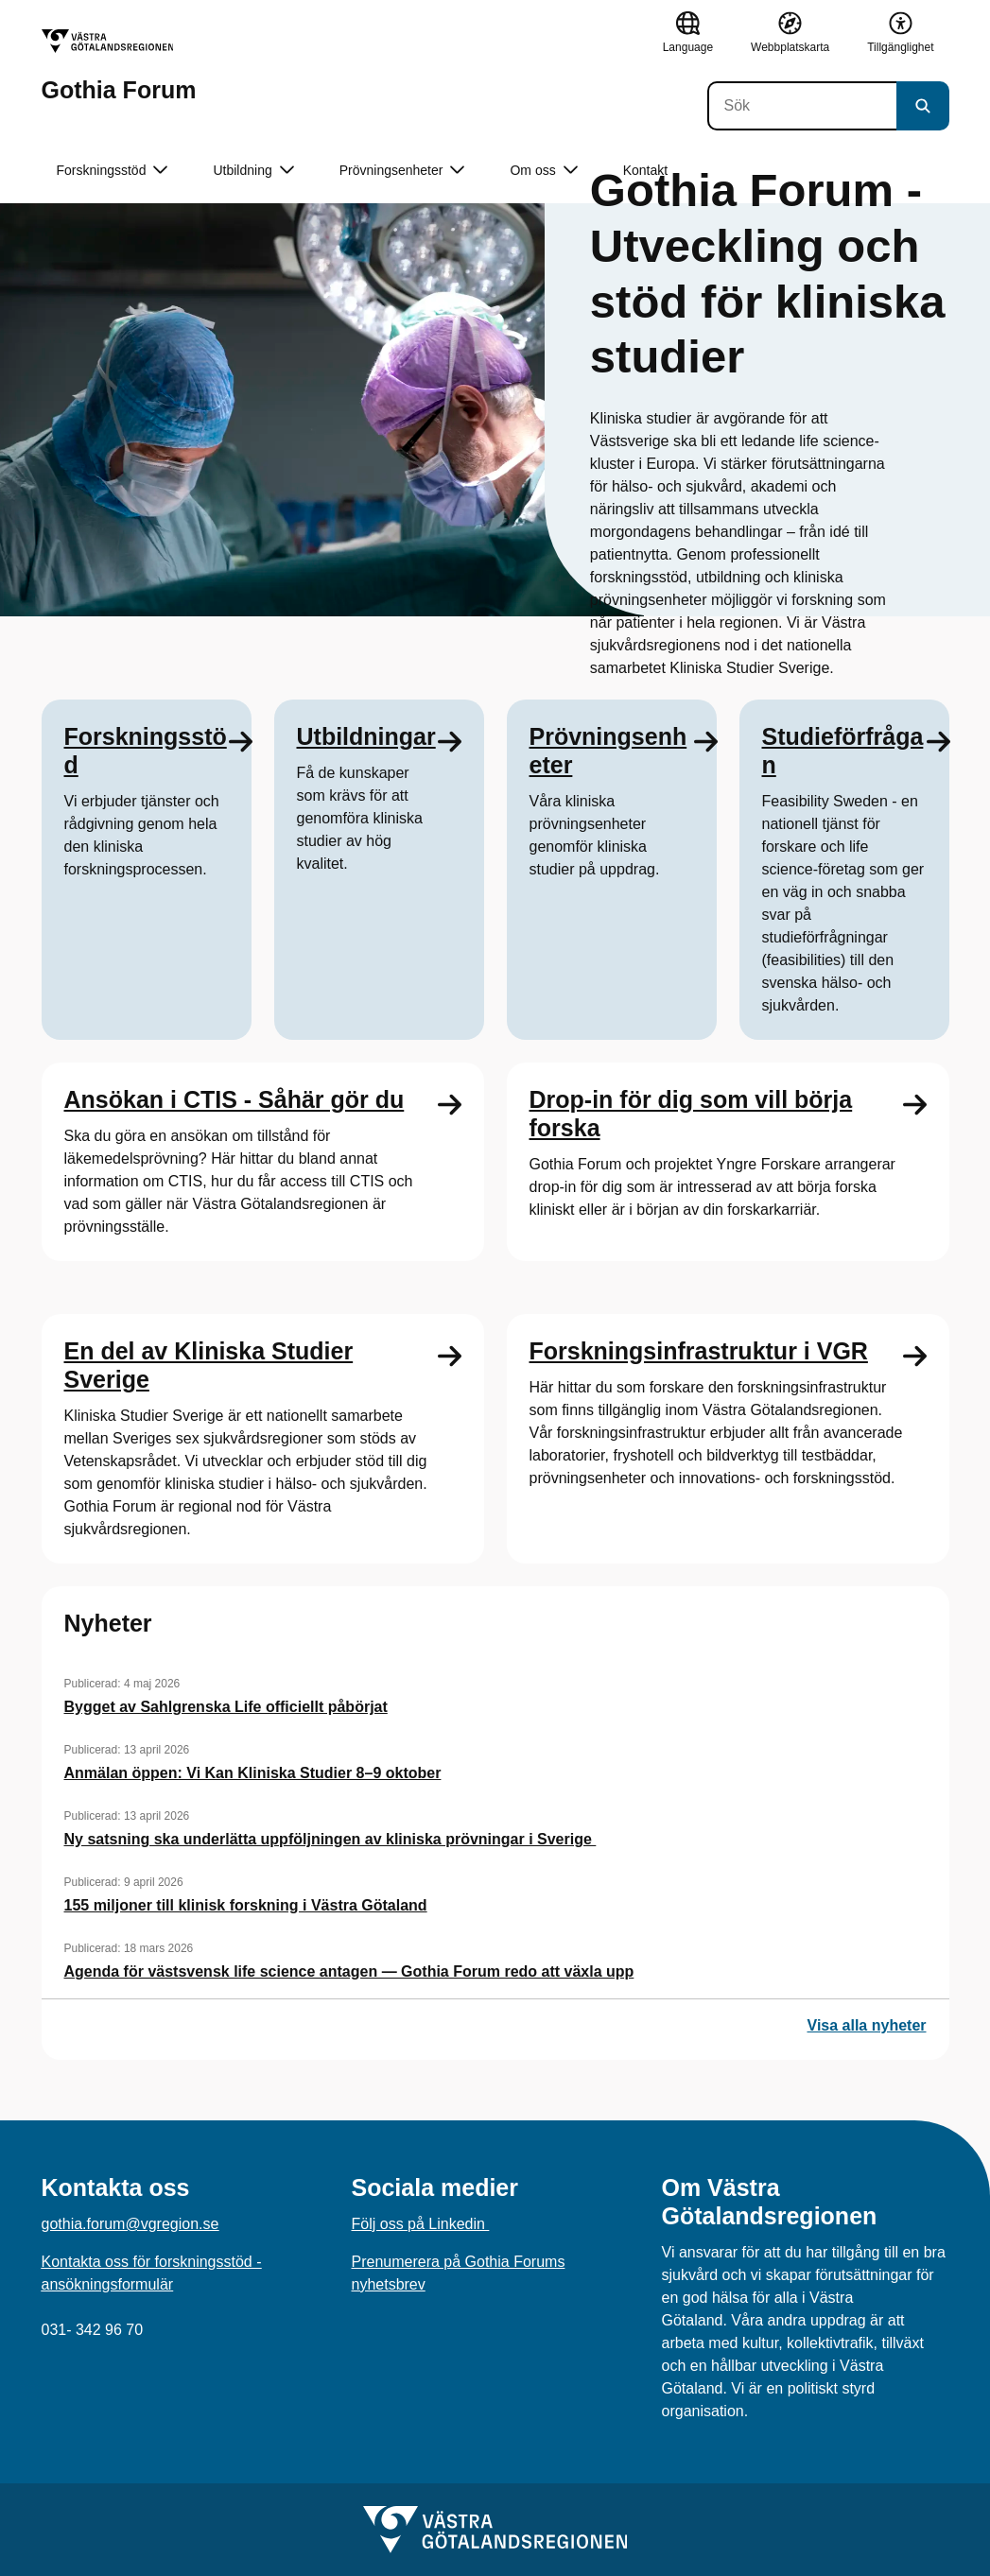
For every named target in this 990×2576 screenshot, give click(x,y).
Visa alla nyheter (867, 2025)
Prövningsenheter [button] (402, 171)
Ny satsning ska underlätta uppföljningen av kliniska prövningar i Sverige (330, 1839)
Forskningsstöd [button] (112, 171)
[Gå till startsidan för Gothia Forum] (119, 66)
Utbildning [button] (253, 171)
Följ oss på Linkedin (421, 2224)
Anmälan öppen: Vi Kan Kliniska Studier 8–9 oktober (253, 1773)
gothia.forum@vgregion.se (130, 2224)
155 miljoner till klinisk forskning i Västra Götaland (245, 1905)
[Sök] (801, 105)
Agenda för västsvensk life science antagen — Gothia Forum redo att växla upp (349, 1971)
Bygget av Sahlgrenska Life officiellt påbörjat (226, 1707)
